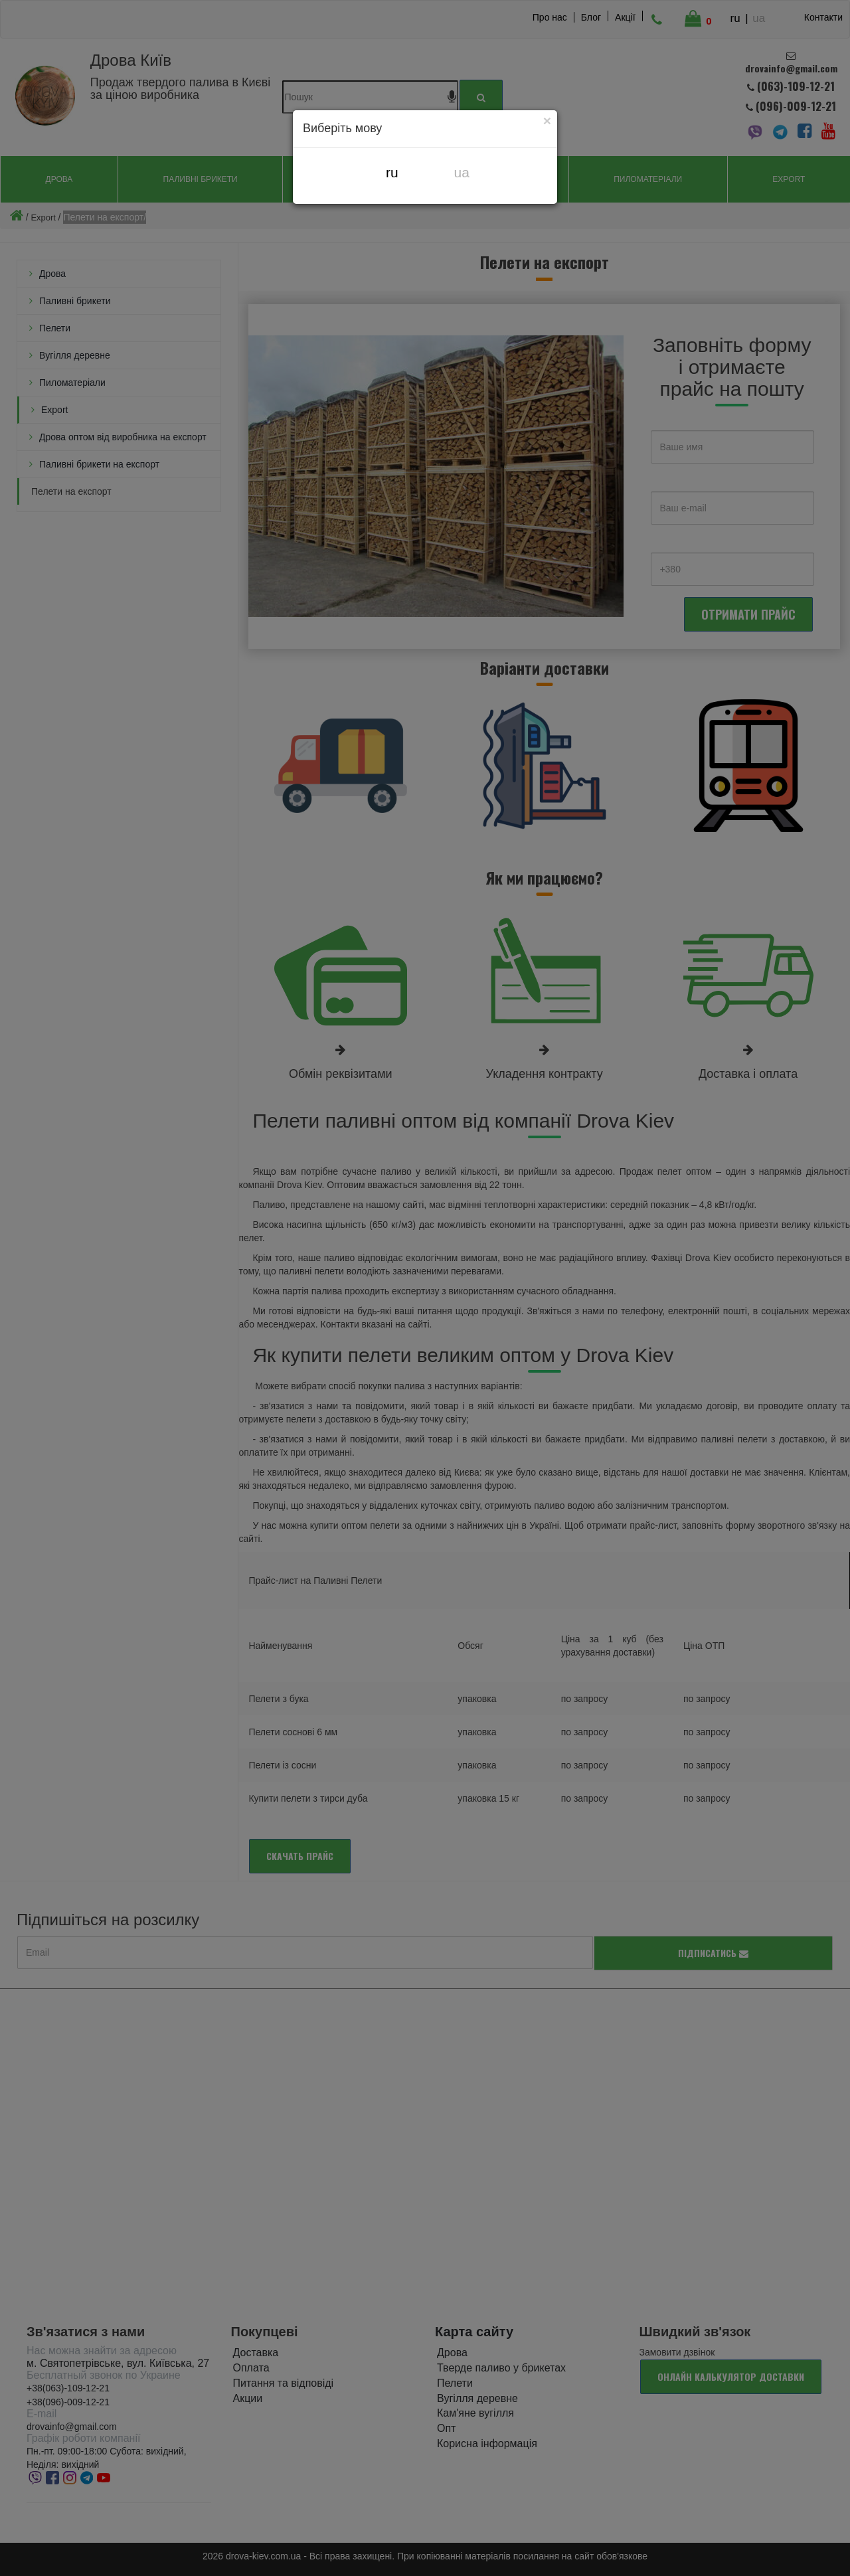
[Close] (547, 120)
